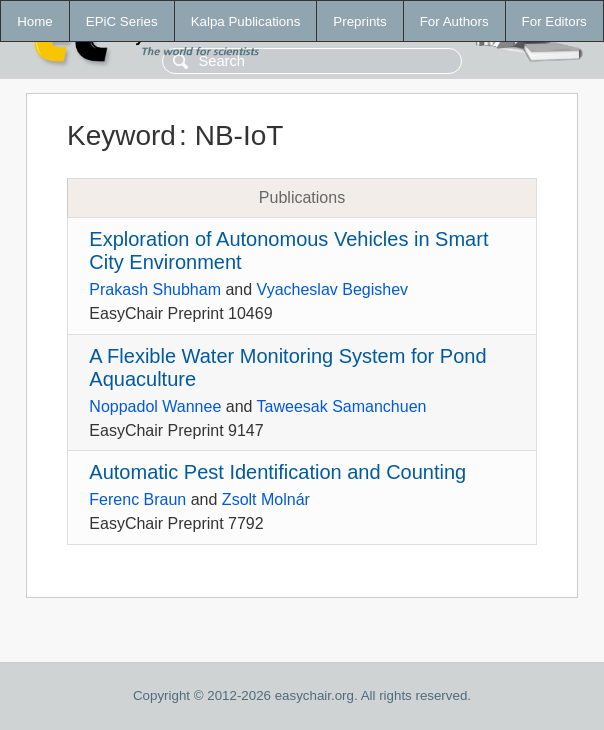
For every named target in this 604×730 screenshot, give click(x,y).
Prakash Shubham (155, 289)
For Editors (554, 21)
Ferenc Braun (137, 499)
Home (35, 21)
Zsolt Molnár (266, 499)
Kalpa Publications (246, 21)
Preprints (359, 21)
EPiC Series (122, 21)
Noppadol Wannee (155, 406)
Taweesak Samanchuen (342, 406)
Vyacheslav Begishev (333, 289)
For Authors (454, 21)
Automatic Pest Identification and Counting (277, 472)
